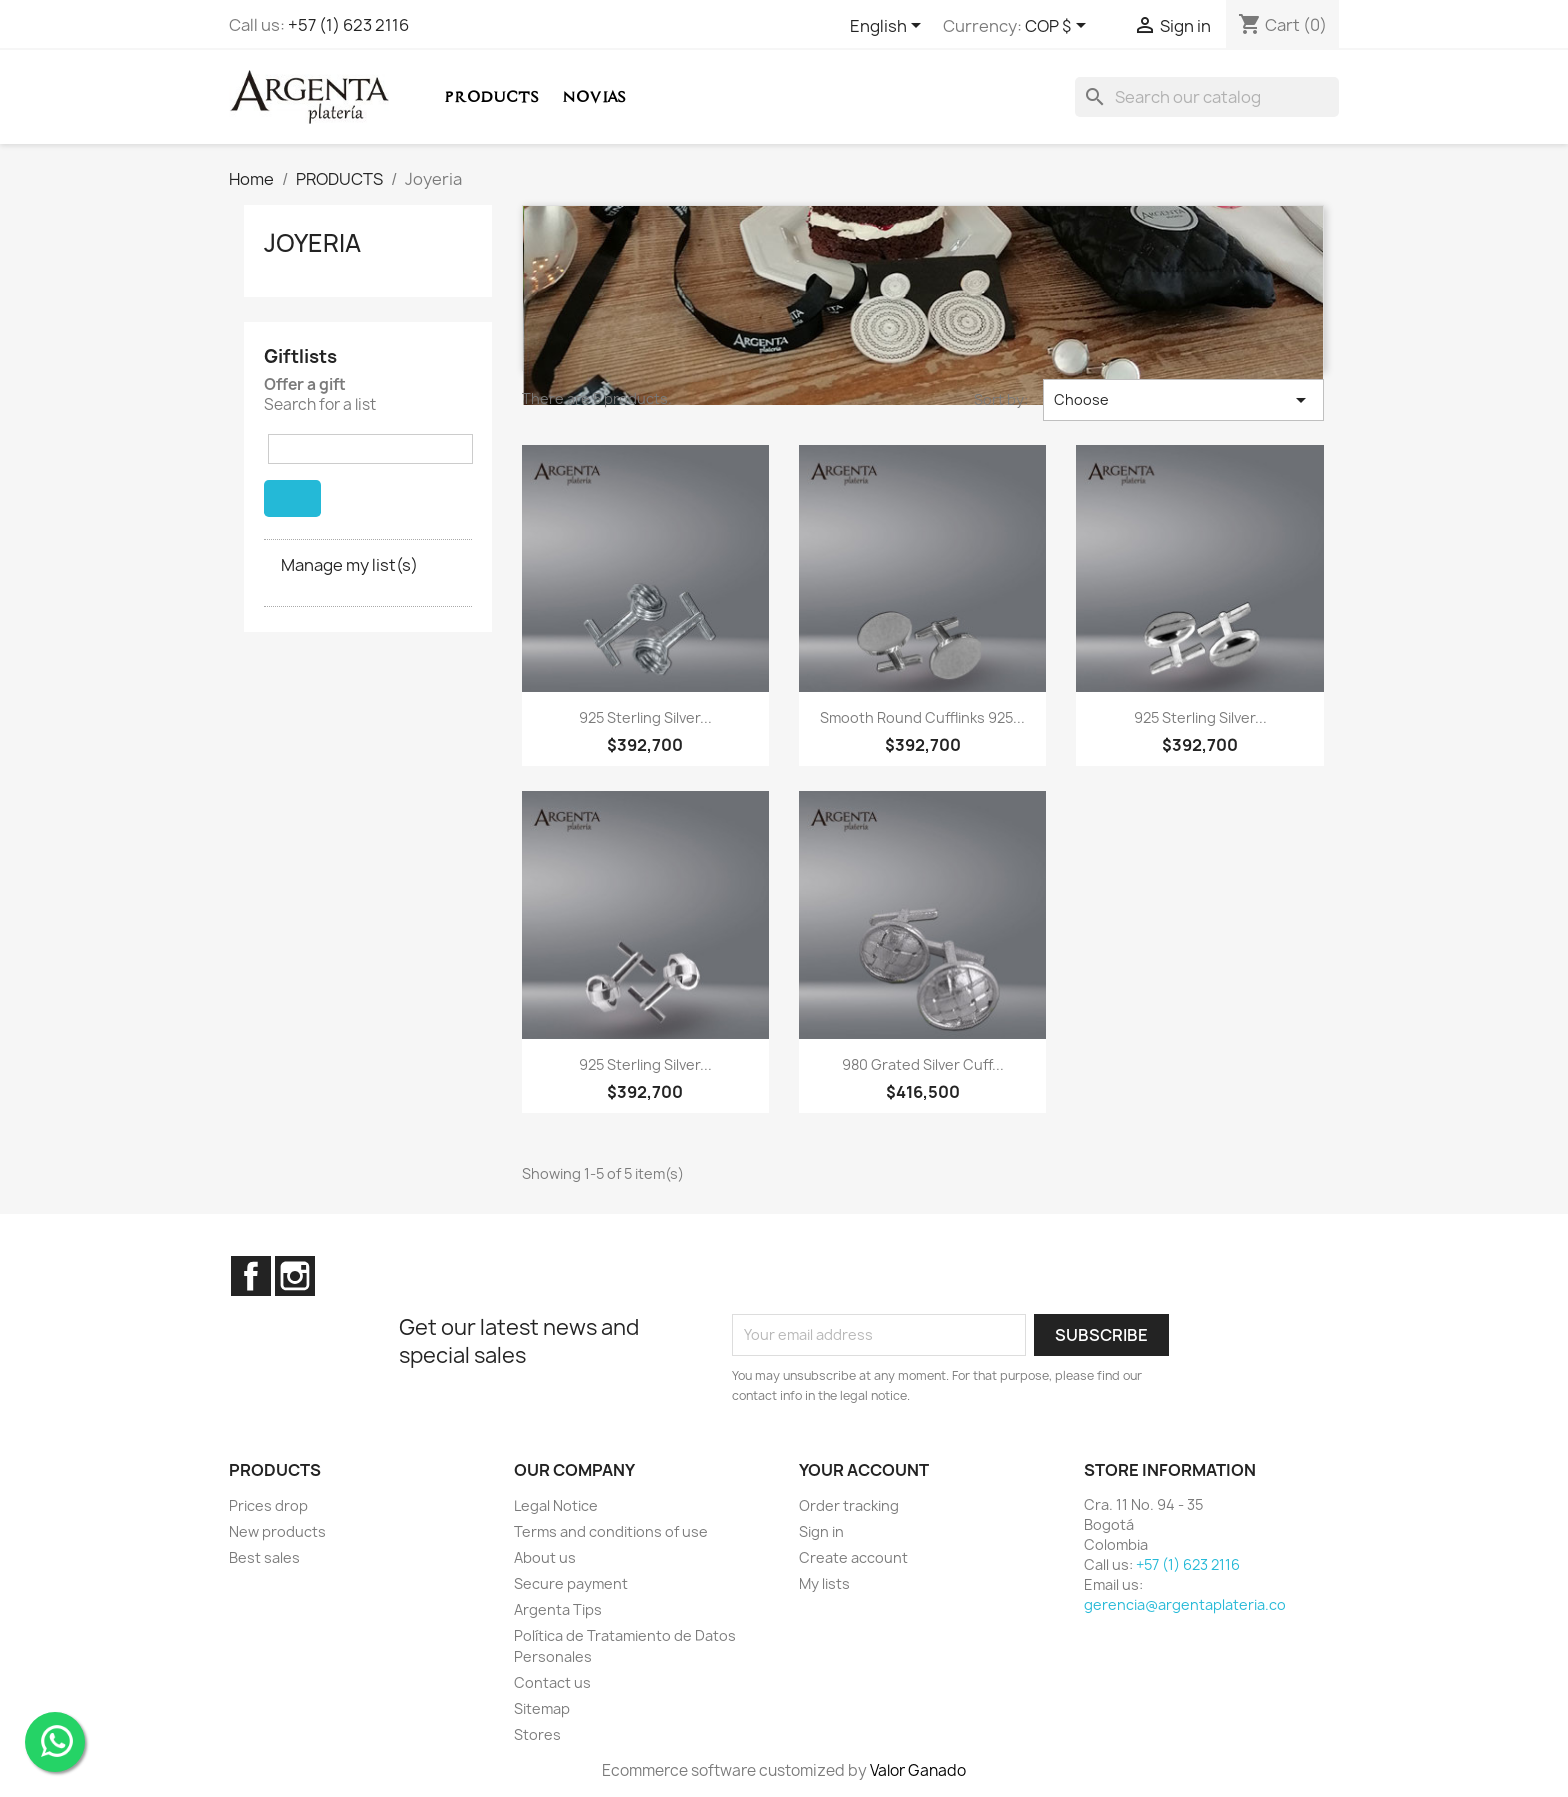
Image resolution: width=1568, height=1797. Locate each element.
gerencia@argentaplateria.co (1185, 1604)
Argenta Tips (558, 1609)
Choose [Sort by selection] (1183, 400)
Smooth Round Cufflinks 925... (922, 717)
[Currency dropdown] (1059, 27)
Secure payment (571, 1583)
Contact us (552, 1682)
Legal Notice (556, 1505)
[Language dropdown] (889, 27)
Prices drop (268, 1505)
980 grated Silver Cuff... (923, 1064)
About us (545, 1557)
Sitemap (542, 1708)
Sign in (821, 1531)
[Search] (1207, 97)
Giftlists (300, 356)
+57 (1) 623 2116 (348, 25)
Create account (853, 1557)
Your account (864, 1470)
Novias (594, 96)
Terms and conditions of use (611, 1531)
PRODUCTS (491, 96)
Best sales (264, 1557)
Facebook (251, 1276)
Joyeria (312, 243)
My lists (824, 1583)
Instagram (295, 1276)
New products (277, 1531)
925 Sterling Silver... (645, 717)
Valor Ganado (918, 1770)
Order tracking (849, 1505)
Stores (537, 1734)
